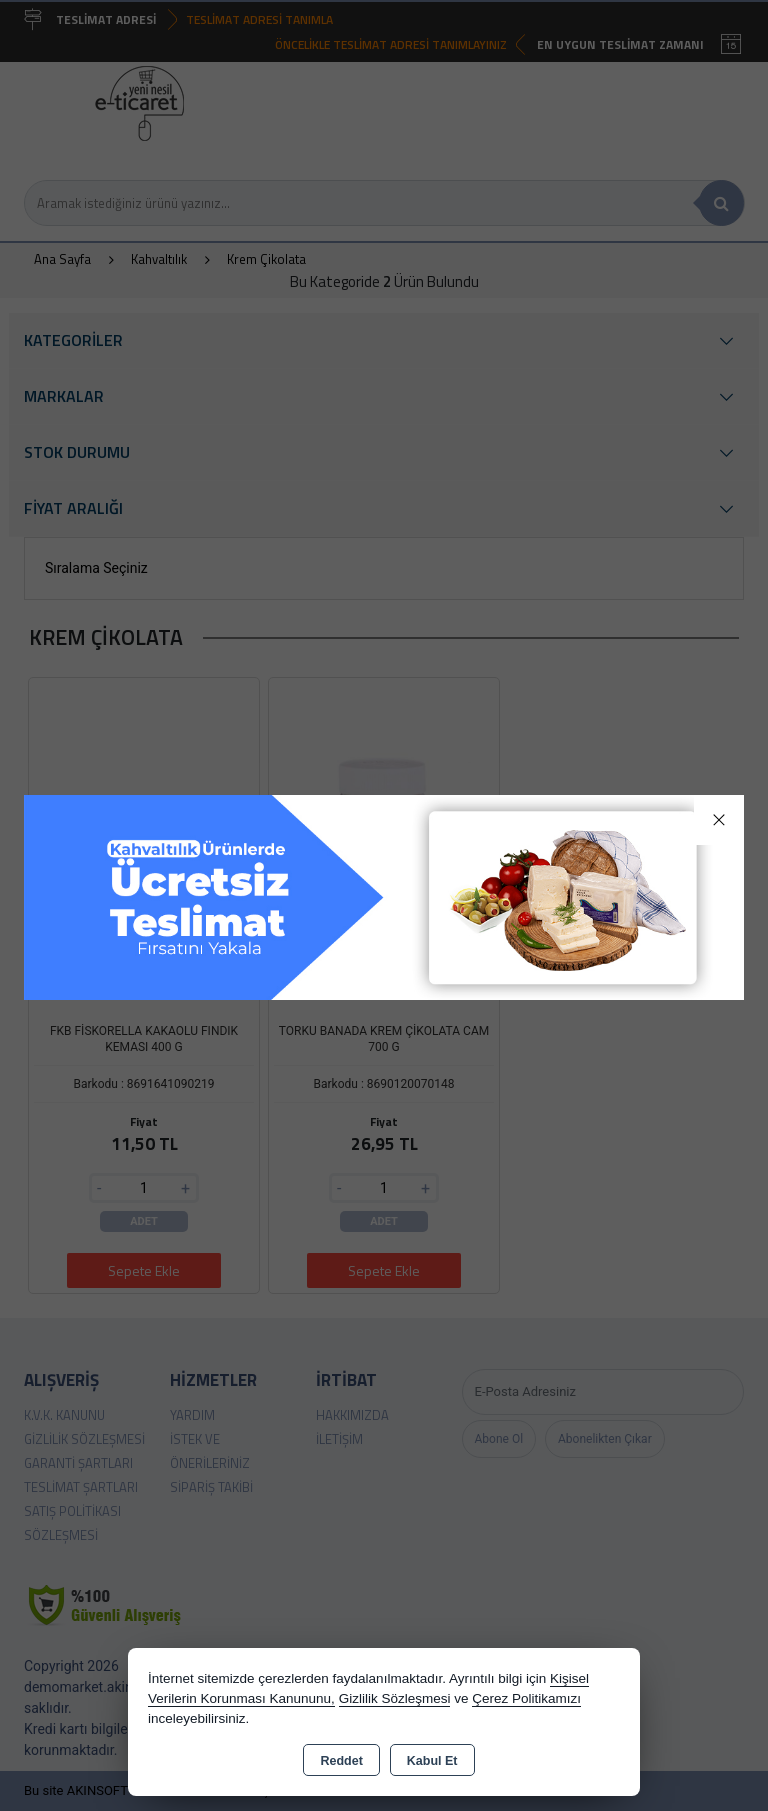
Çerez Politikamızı (526, 1698)
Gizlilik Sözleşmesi (395, 1698)
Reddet (341, 1761)
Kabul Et (432, 1761)
